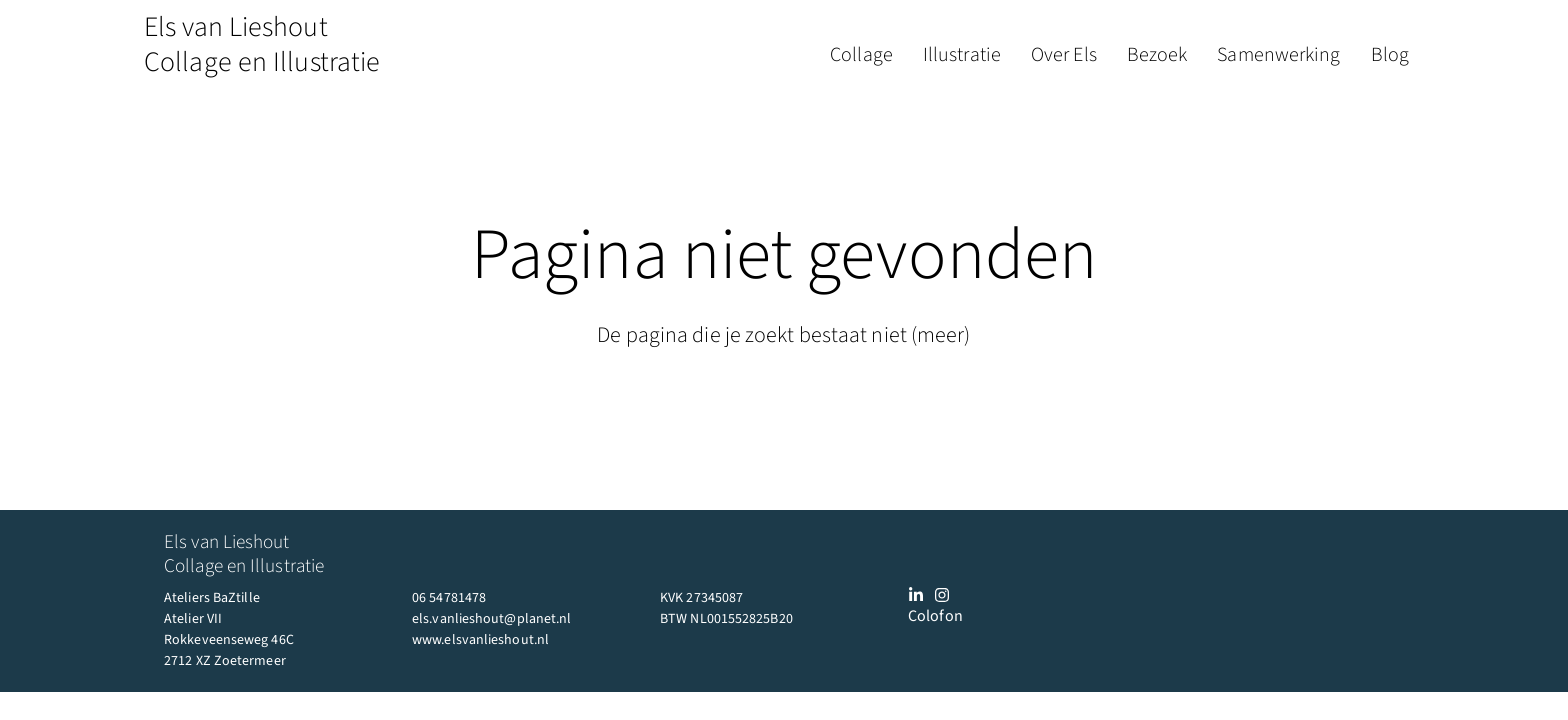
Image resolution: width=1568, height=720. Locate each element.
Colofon (935, 616)
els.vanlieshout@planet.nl (492, 619)
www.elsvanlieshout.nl (480, 640)
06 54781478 (449, 598)
